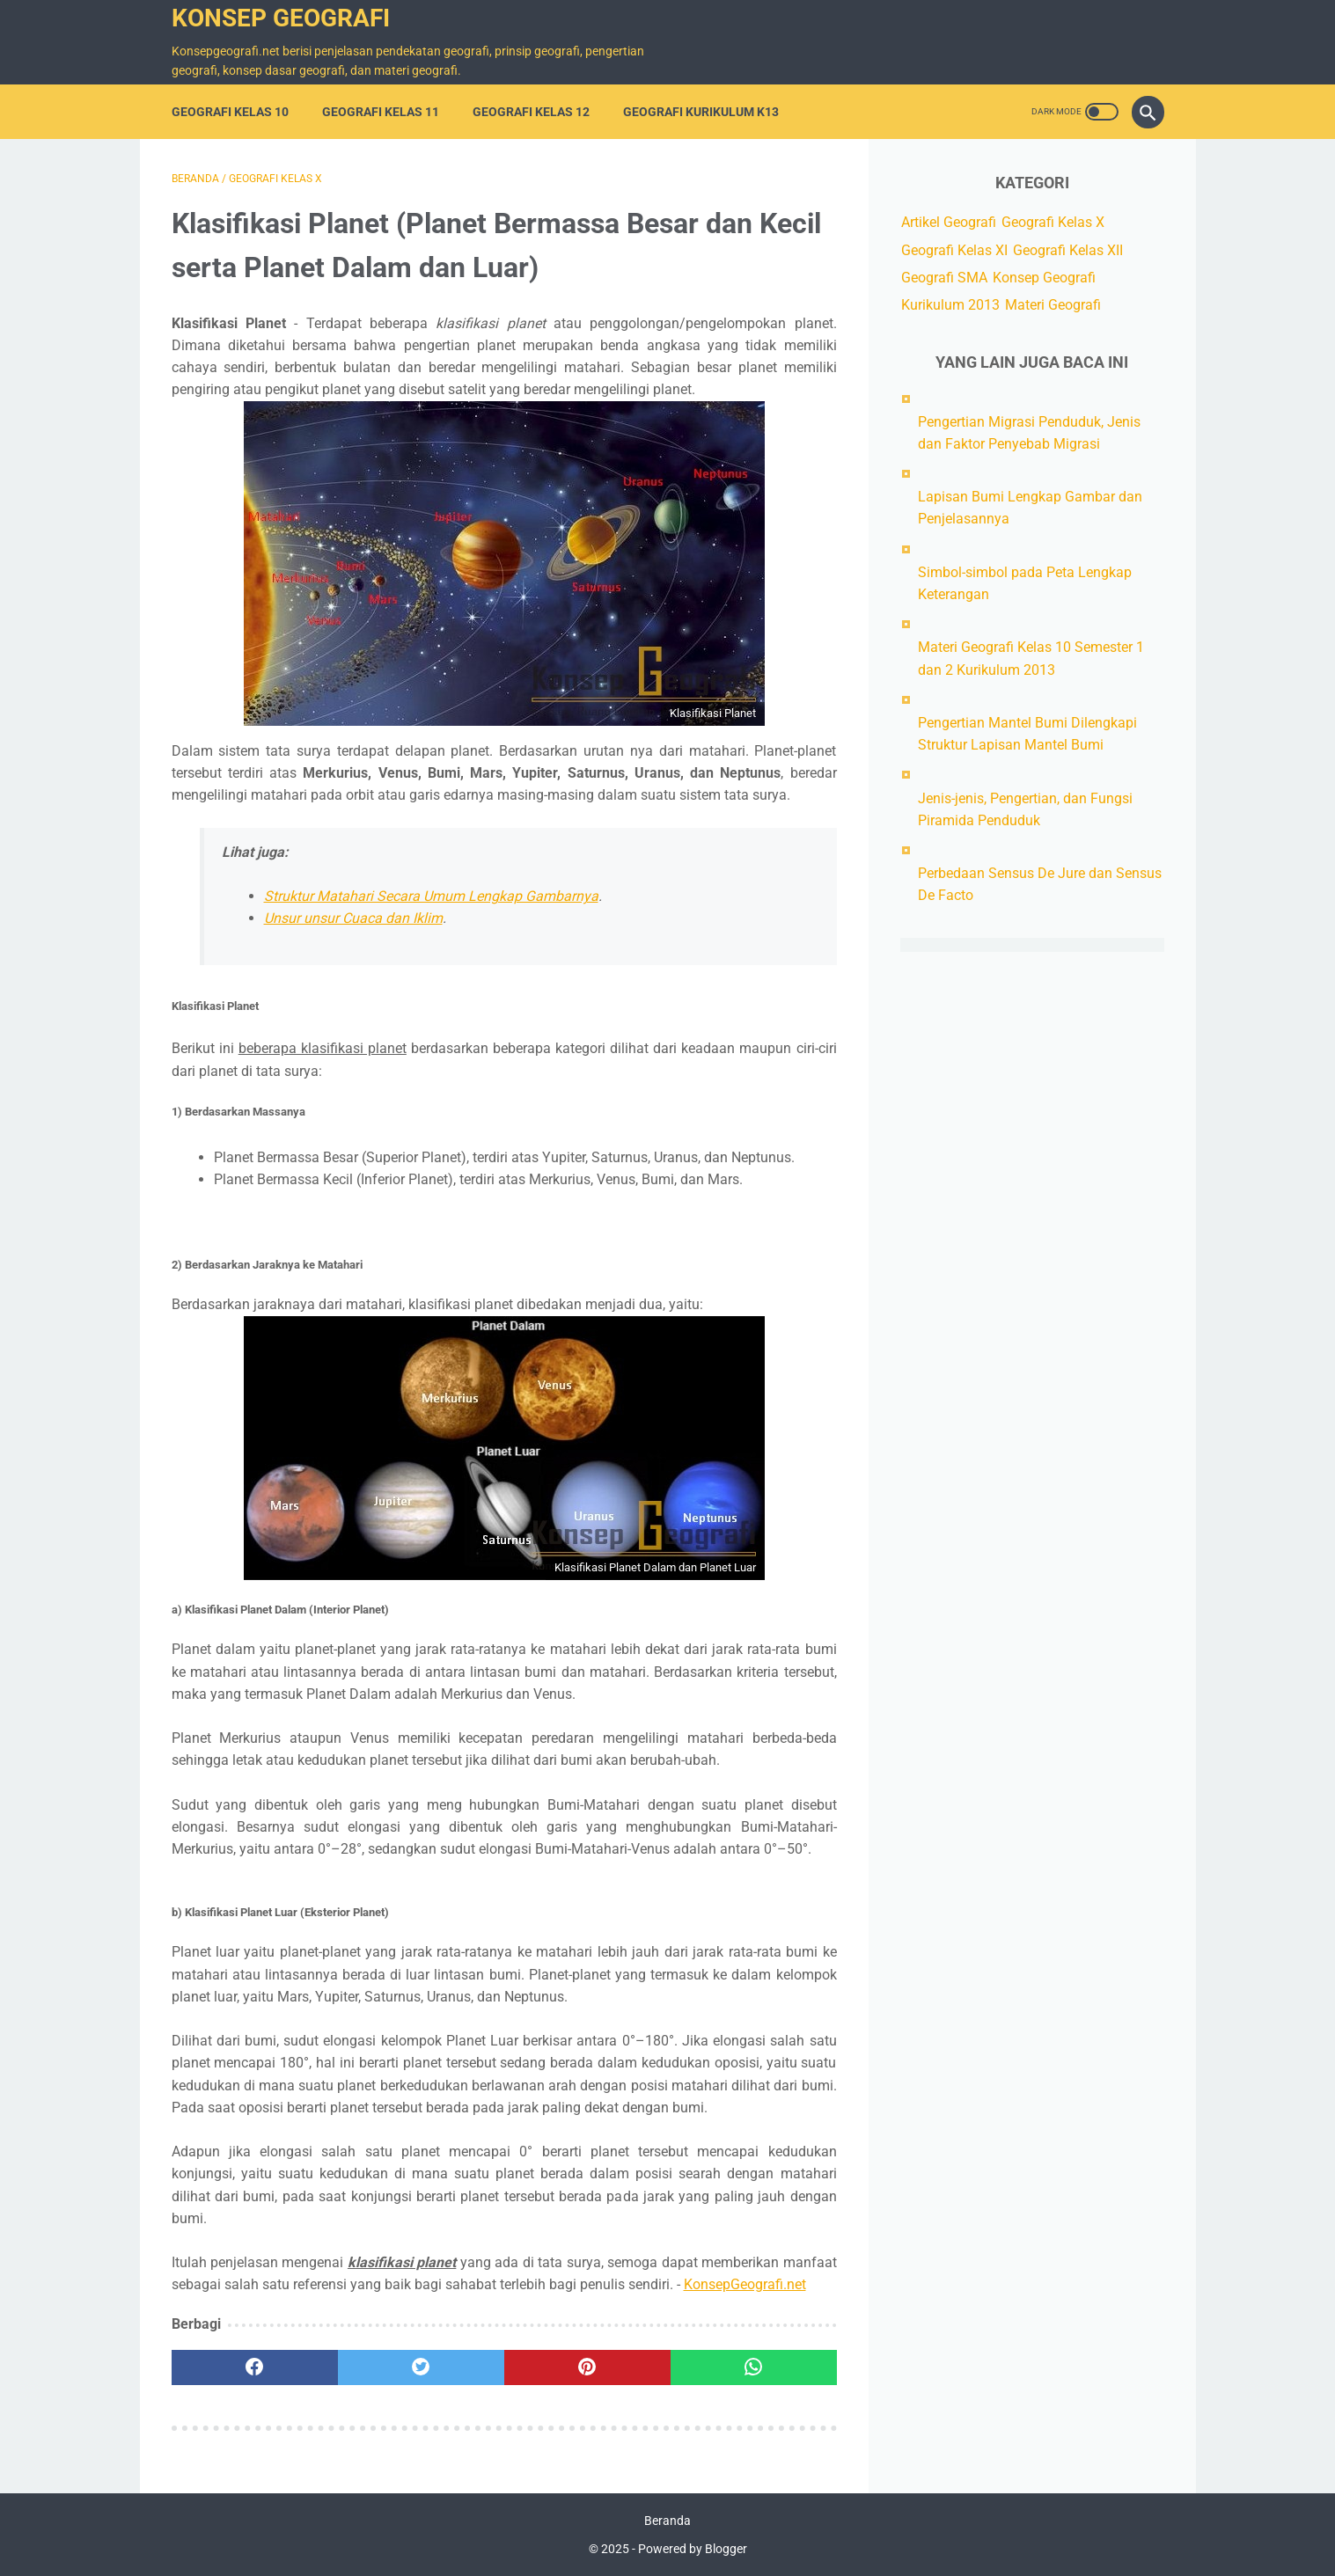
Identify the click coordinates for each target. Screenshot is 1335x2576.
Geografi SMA (944, 277)
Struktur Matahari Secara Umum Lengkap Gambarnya (431, 896)
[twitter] (421, 2367)
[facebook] (255, 2367)
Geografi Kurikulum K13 (701, 112)
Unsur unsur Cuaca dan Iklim (353, 918)
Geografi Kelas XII (1068, 250)
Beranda (667, 2521)
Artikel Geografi (948, 222)
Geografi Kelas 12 (531, 112)
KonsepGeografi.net (745, 2284)
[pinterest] (587, 2367)
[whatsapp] (754, 2367)
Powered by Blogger (692, 2549)
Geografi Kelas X (1052, 222)
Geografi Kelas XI (954, 250)
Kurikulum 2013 (950, 304)
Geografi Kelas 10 (230, 112)
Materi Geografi (1053, 304)
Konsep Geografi (281, 18)
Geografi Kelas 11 (380, 112)
